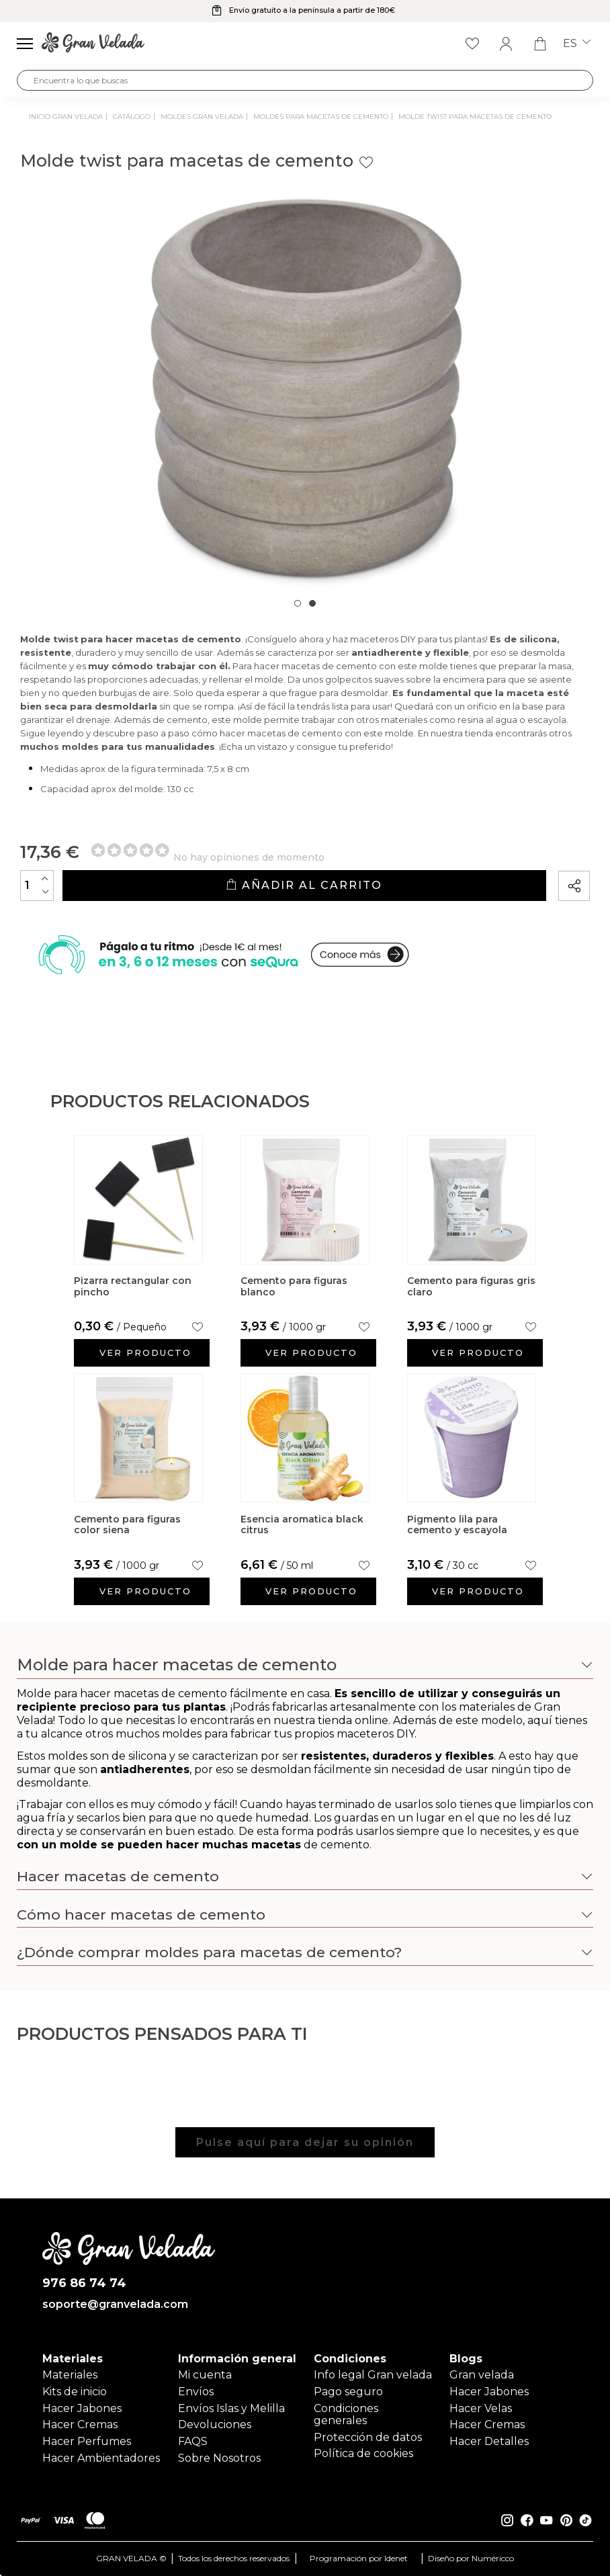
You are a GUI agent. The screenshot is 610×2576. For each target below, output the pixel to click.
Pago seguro (348, 2391)
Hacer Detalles (489, 2441)
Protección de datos (368, 2437)
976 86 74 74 (84, 2283)
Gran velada (481, 2374)
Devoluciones (214, 2424)
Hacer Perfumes (86, 2441)
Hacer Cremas (80, 2424)
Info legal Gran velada (373, 2374)
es (577, 44)
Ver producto (145, 1352)
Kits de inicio (74, 2391)
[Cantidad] (37, 885)
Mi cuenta (205, 2374)
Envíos (196, 2391)
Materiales (69, 2374)
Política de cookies (363, 2453)
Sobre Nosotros (219, 2458)
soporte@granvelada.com (115, 2305)
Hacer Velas (480, 2408)
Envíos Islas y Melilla (231, 2408)
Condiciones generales (346, 2414)
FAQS (193, 2441)
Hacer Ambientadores (101, 2458)
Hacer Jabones (82, 2408)
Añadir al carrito (304, 885)
